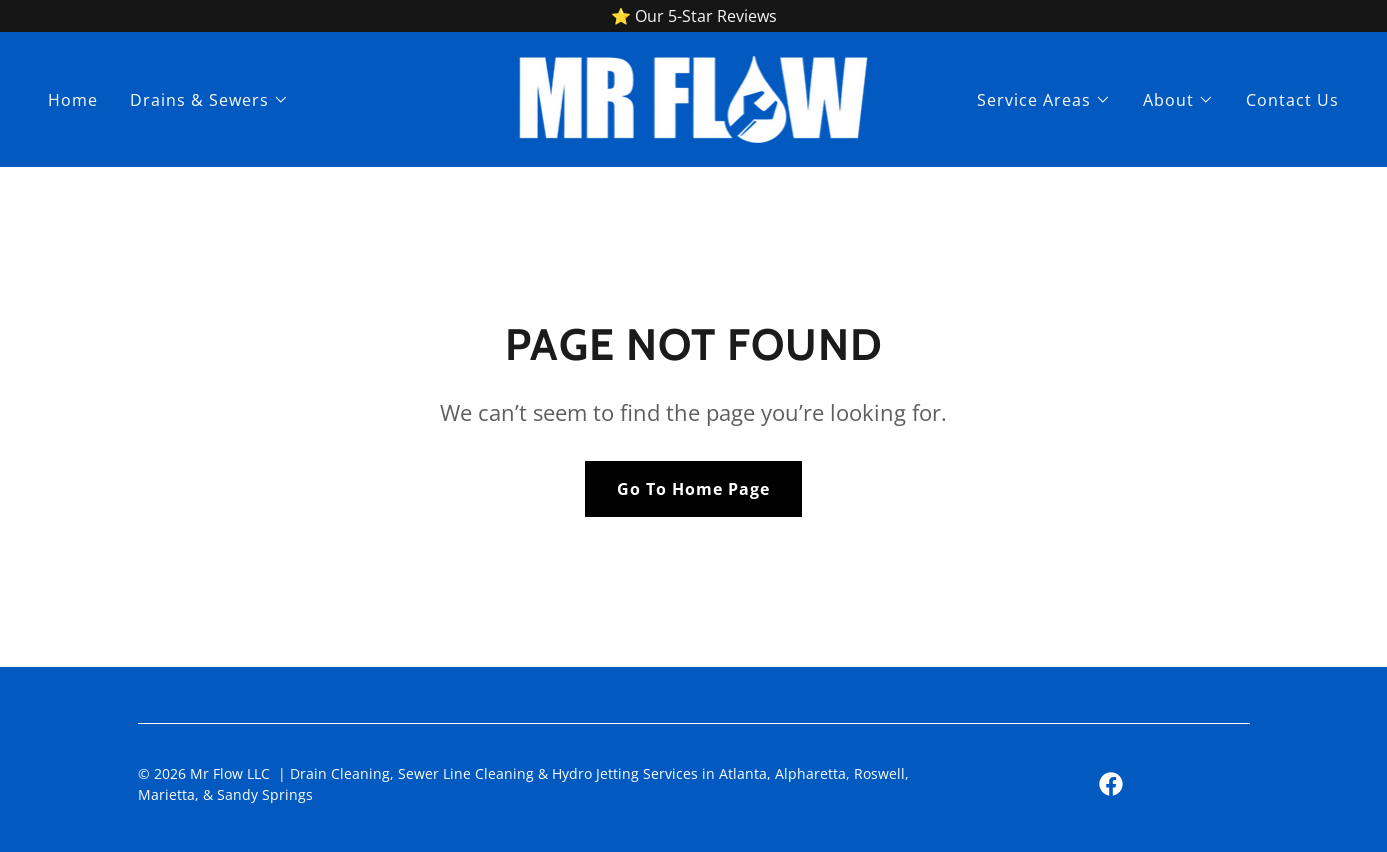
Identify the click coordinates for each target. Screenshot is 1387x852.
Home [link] (73, 100)
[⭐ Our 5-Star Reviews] (693, 16)
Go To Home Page (693, 489)
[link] (694, 98)
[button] (209, 100)
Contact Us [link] (1292, 100)
